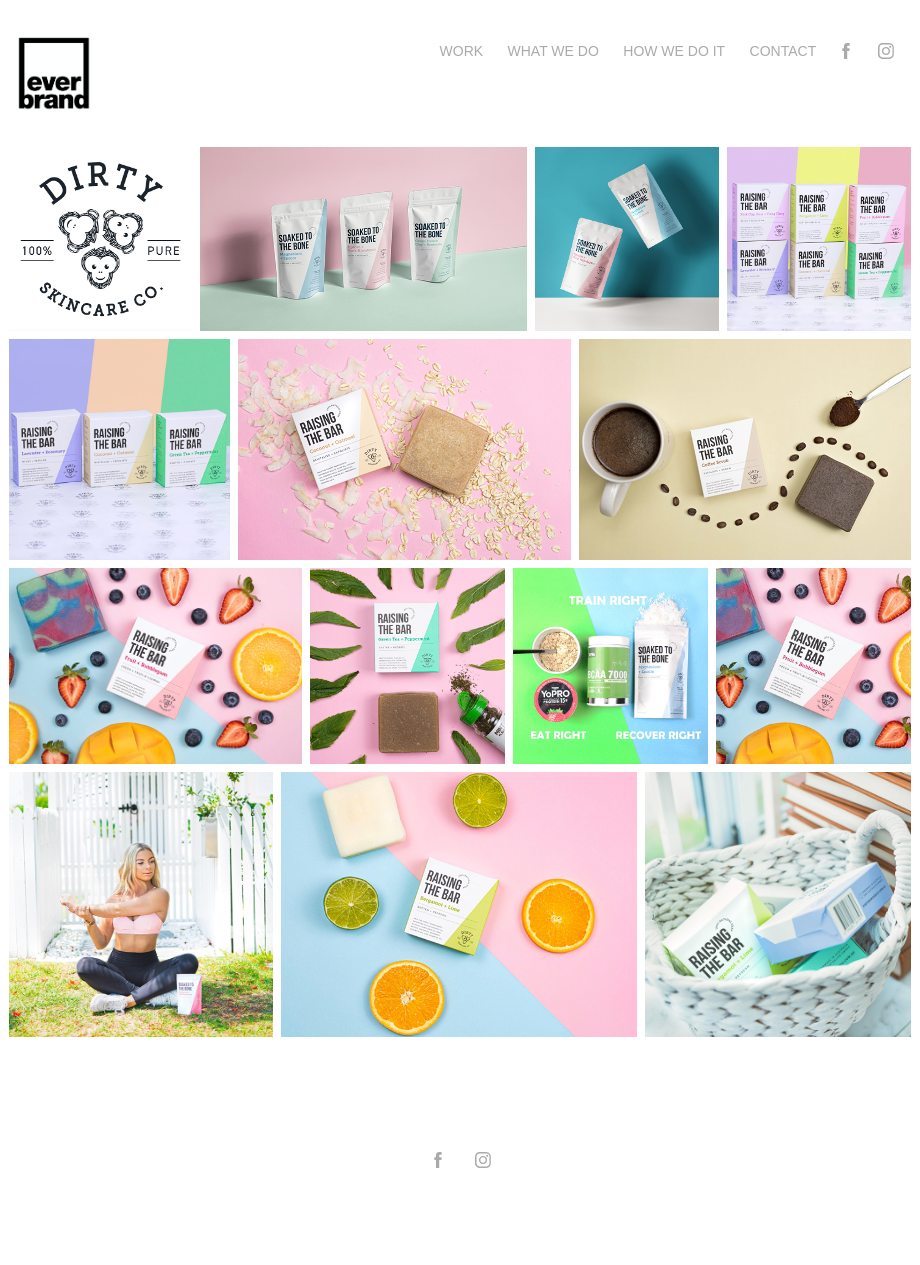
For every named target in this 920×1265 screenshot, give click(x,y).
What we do (553, 51)
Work (462, 51)
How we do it (674, 51)
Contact (783, 51)
